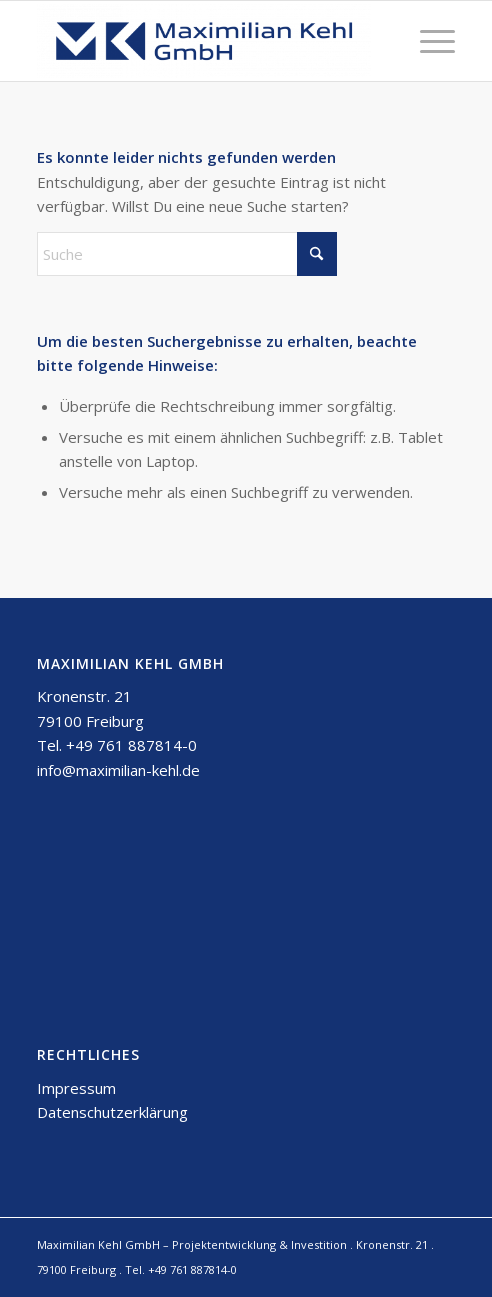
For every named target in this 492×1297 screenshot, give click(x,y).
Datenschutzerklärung (112, 1112)
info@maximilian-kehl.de (118, 770)
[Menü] (427, 41)
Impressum (76, 1088)
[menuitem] (427, 41)
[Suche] (187, 254)
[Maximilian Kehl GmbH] (204, 41)
